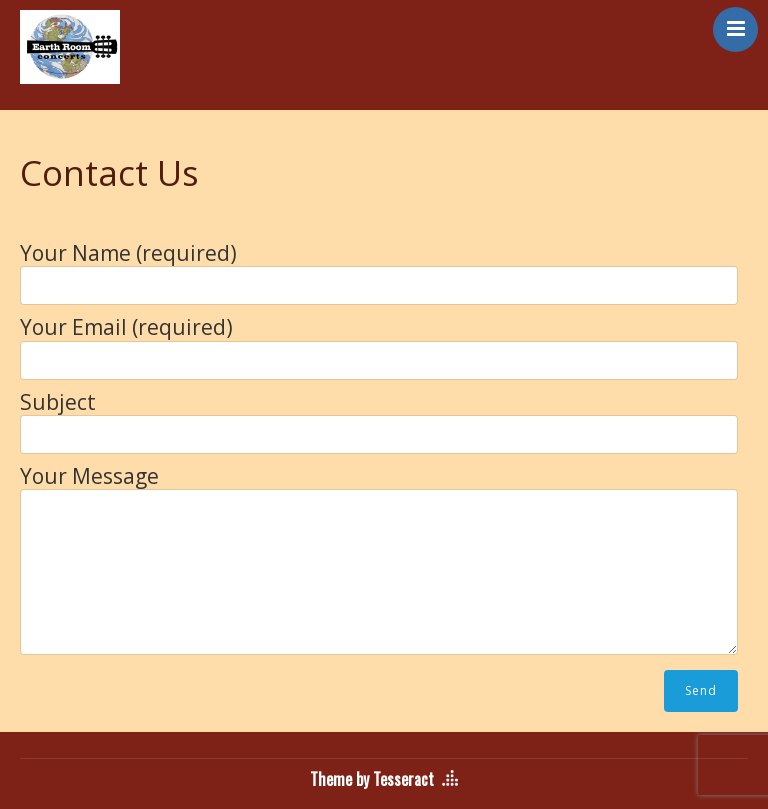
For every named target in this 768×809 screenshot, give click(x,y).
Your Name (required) (379, 268)
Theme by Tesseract (372, 779)
